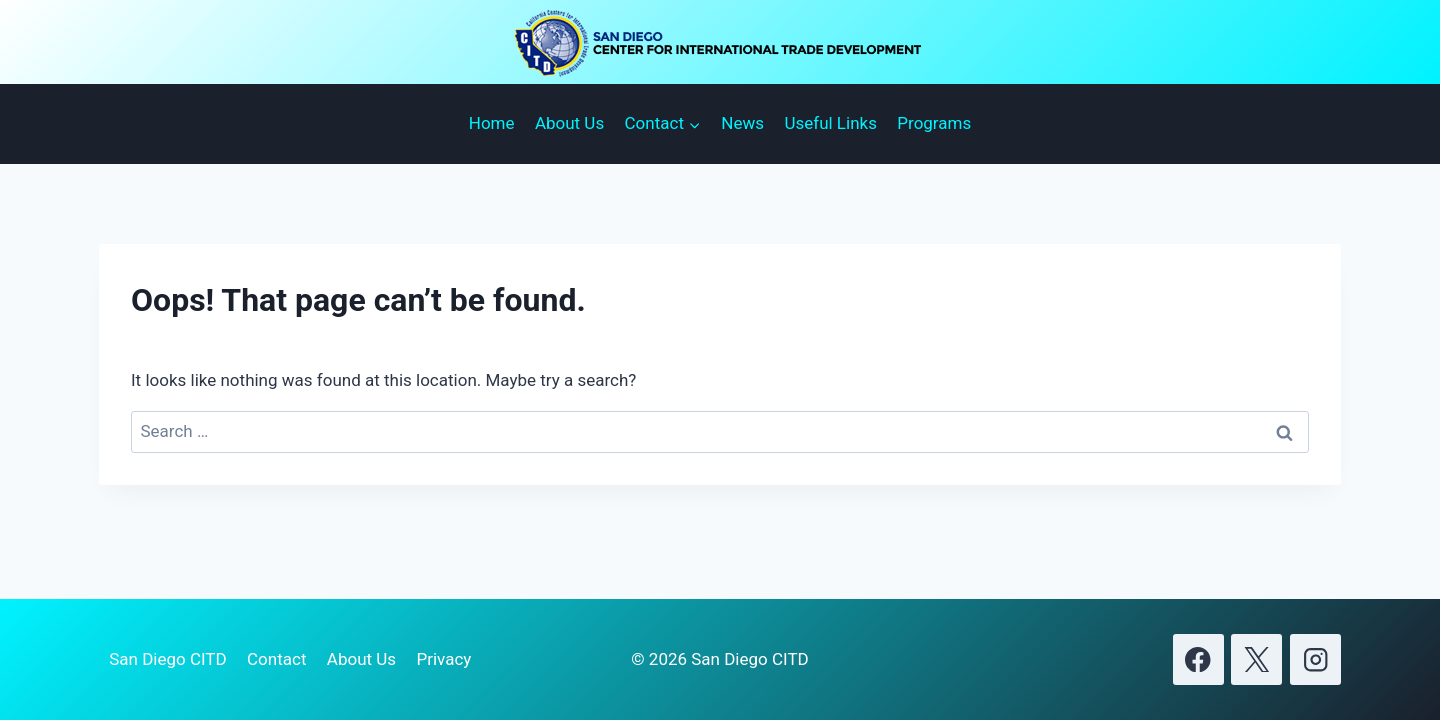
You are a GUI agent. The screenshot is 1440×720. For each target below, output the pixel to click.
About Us (569, 123)
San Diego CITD (167, 659)
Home (492, 123)
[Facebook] (1198, 659)
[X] (1256, 659)
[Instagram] (1315, 659)
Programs (934, 123)
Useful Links (830, 123)
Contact (276, 659)
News (742, 123)
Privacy (443, 659)
